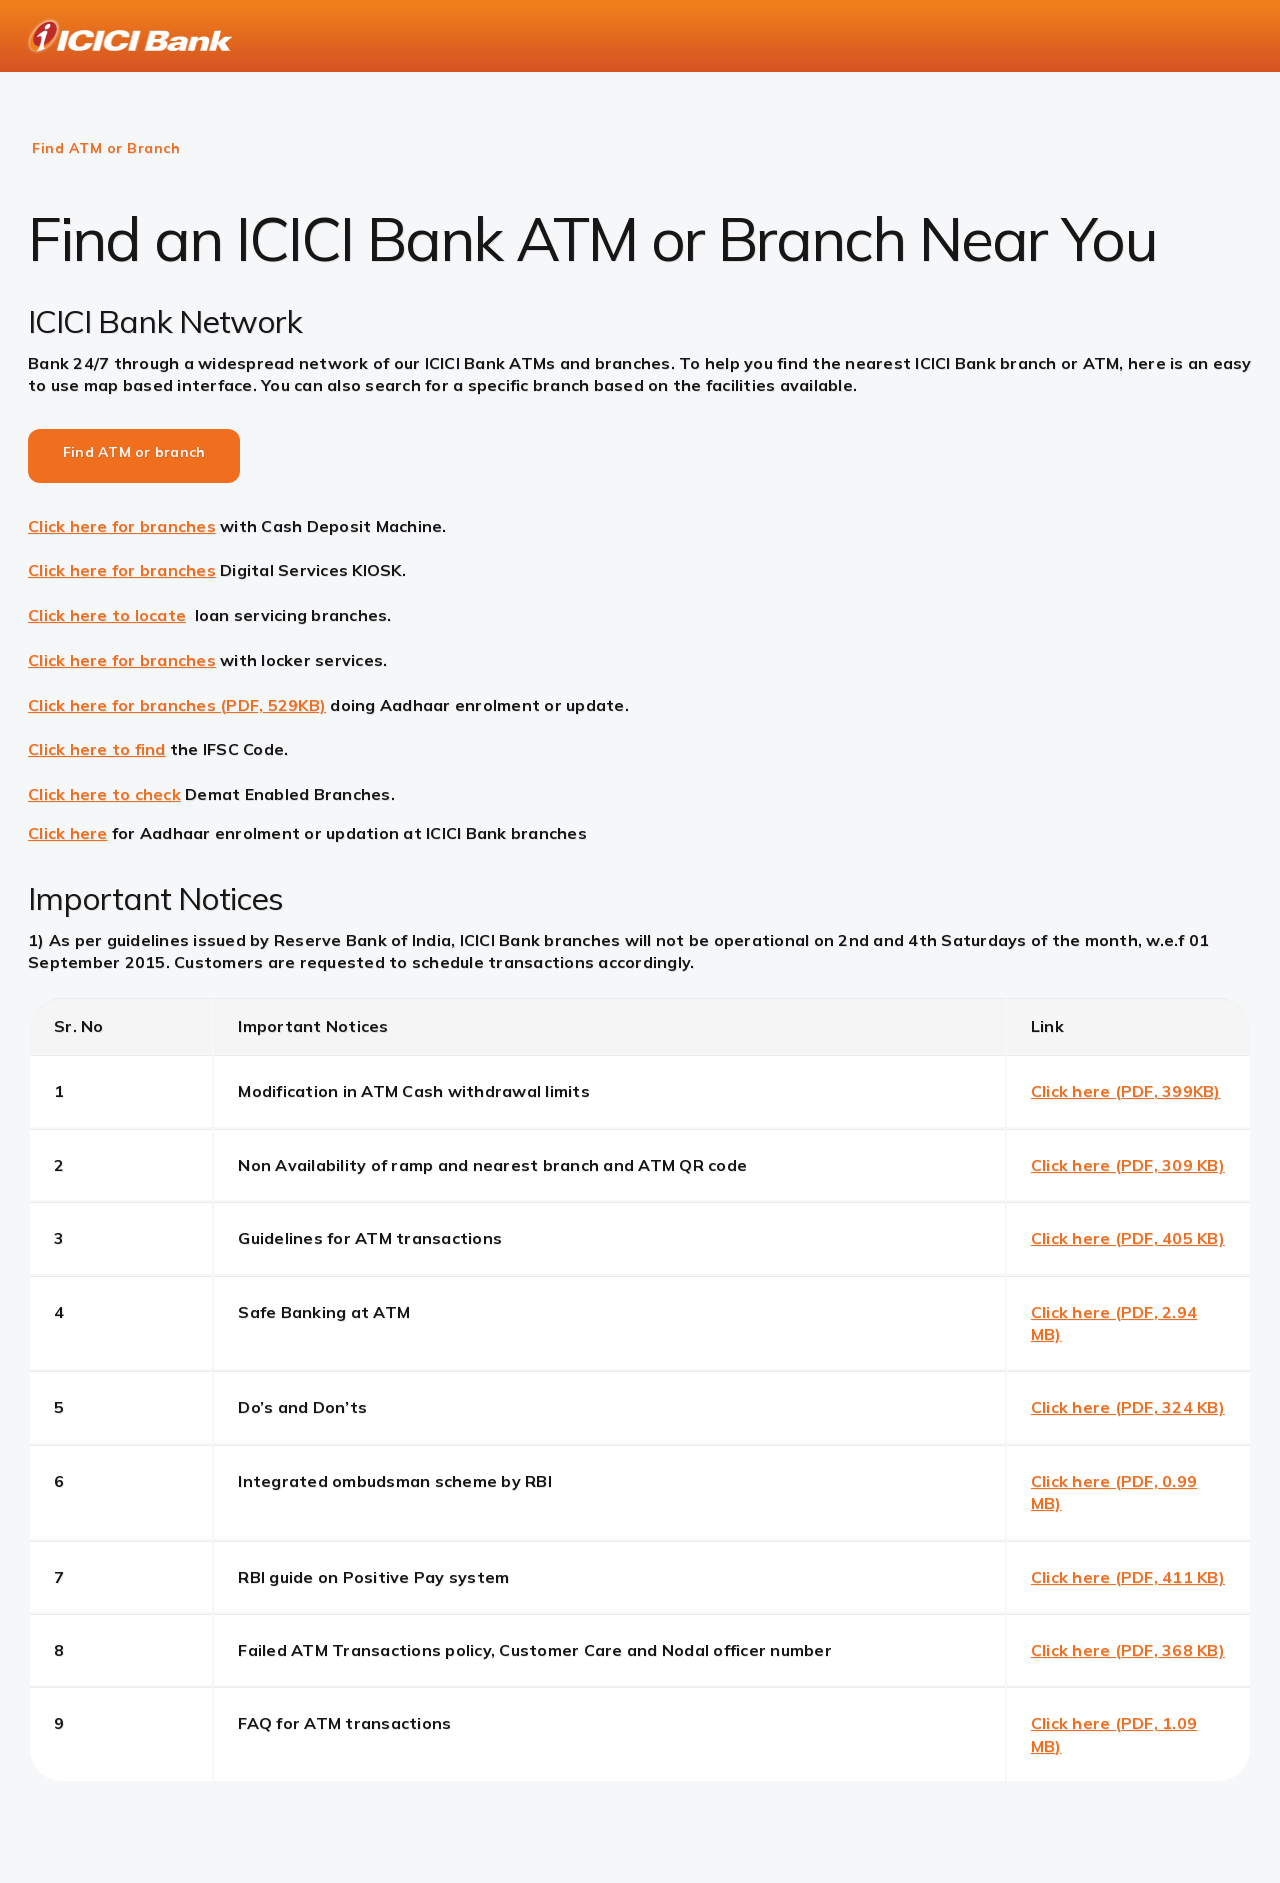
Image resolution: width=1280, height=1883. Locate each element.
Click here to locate (107, 615)
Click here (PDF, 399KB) (1126, 1091)
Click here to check (104, 794)
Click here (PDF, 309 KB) (1128, 1165)
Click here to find (97, 749)
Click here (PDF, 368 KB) (1128, 1650)
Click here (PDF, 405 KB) (1128, 1238)
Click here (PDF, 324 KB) (1128, 1407)
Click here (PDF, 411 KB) (1128, 1577)
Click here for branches (122, 526)
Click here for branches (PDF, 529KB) (177, 705)
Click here (68, 833)
